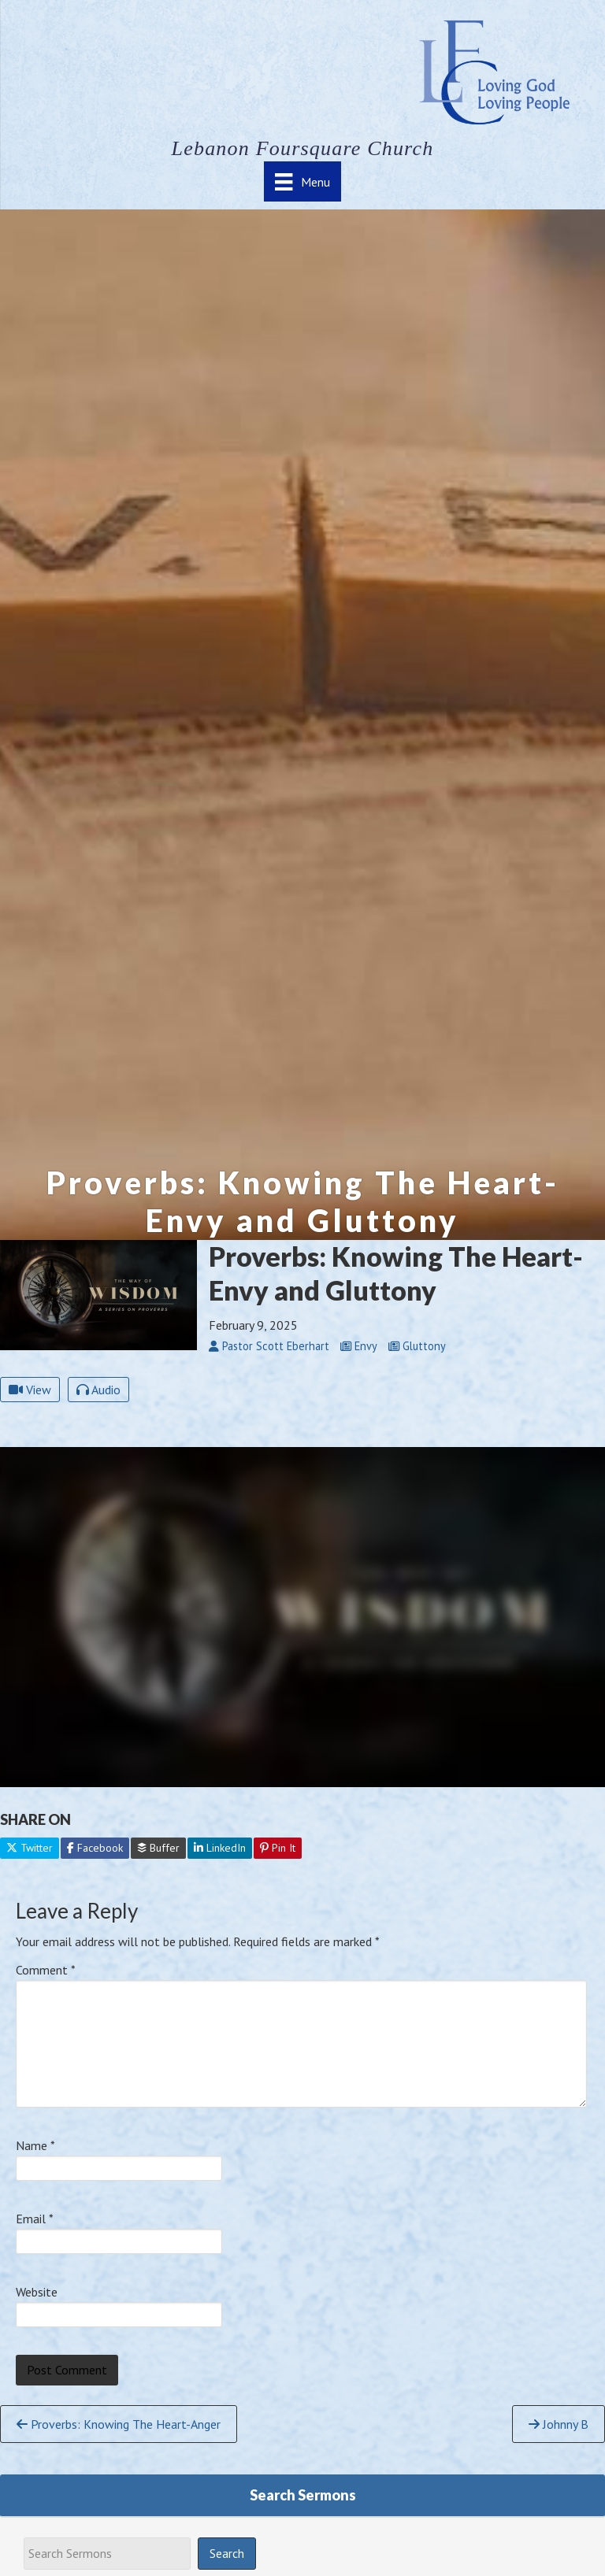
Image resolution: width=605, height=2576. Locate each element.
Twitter (29, 1848)
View (30, 1389)
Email (35, 2218)
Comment (46, 1970)
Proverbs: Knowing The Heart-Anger (119, 2424)
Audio (98, 1389)
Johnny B (558, 2424)
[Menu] (302, 181)
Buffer (158, 1848)
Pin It (277, 1848)
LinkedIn (220, 1848)
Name (35, 2145)
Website (37, 2292)
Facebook (95, 1848)
